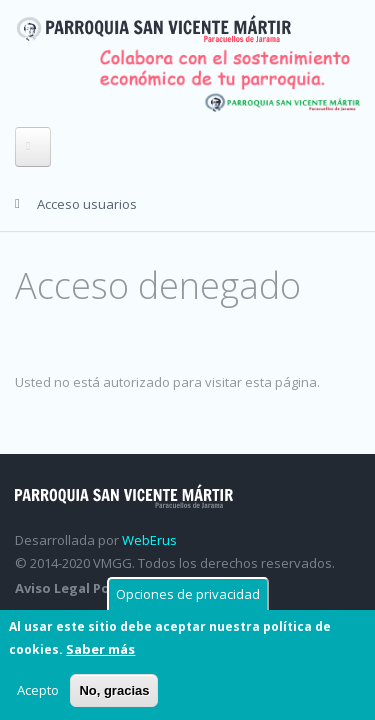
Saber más (100, 651)
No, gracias (114, 692)
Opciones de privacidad (188, 596)
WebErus (149, 540)
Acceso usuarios (87, 204)
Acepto (38, 692)
